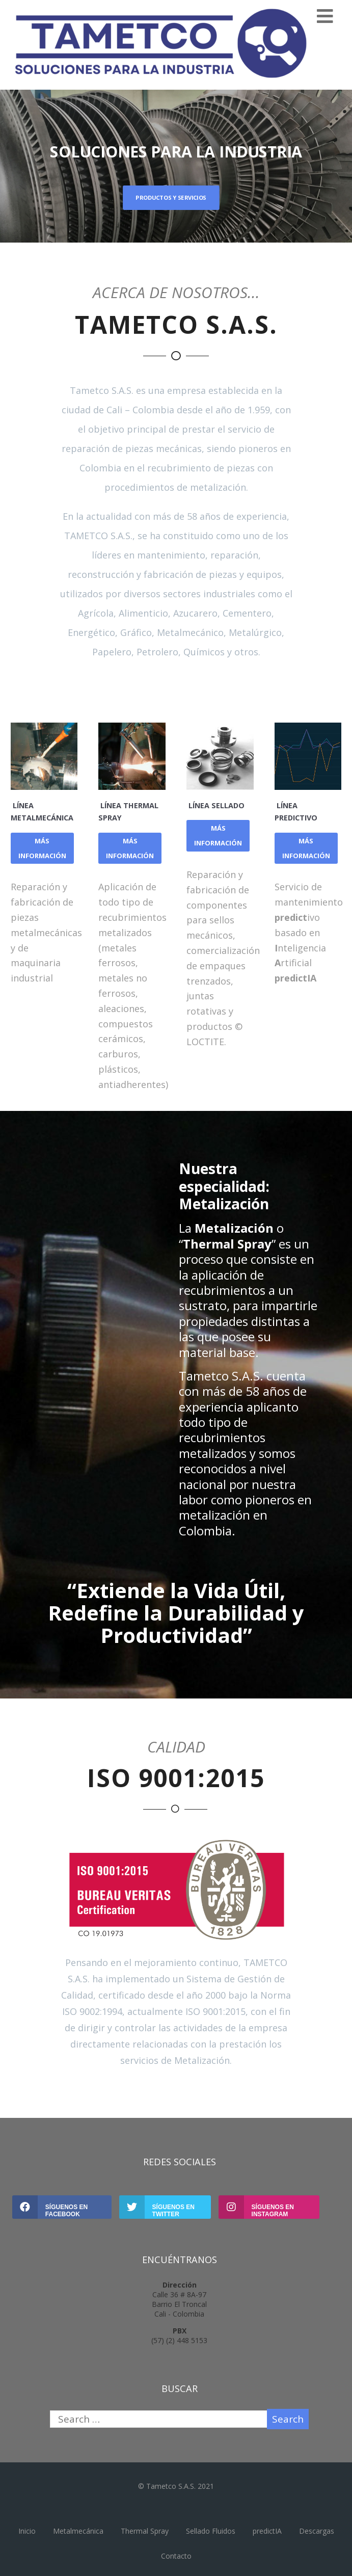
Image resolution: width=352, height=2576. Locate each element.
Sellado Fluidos (210, 2531)
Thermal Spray (145, 2531)
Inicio (27, 2531)
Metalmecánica (78, 2531)
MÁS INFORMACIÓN (42, 848)
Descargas (316, 2531)
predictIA (267, 2531)
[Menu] (325, 16)
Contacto (176, 2556)
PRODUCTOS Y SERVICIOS (171, 197)
